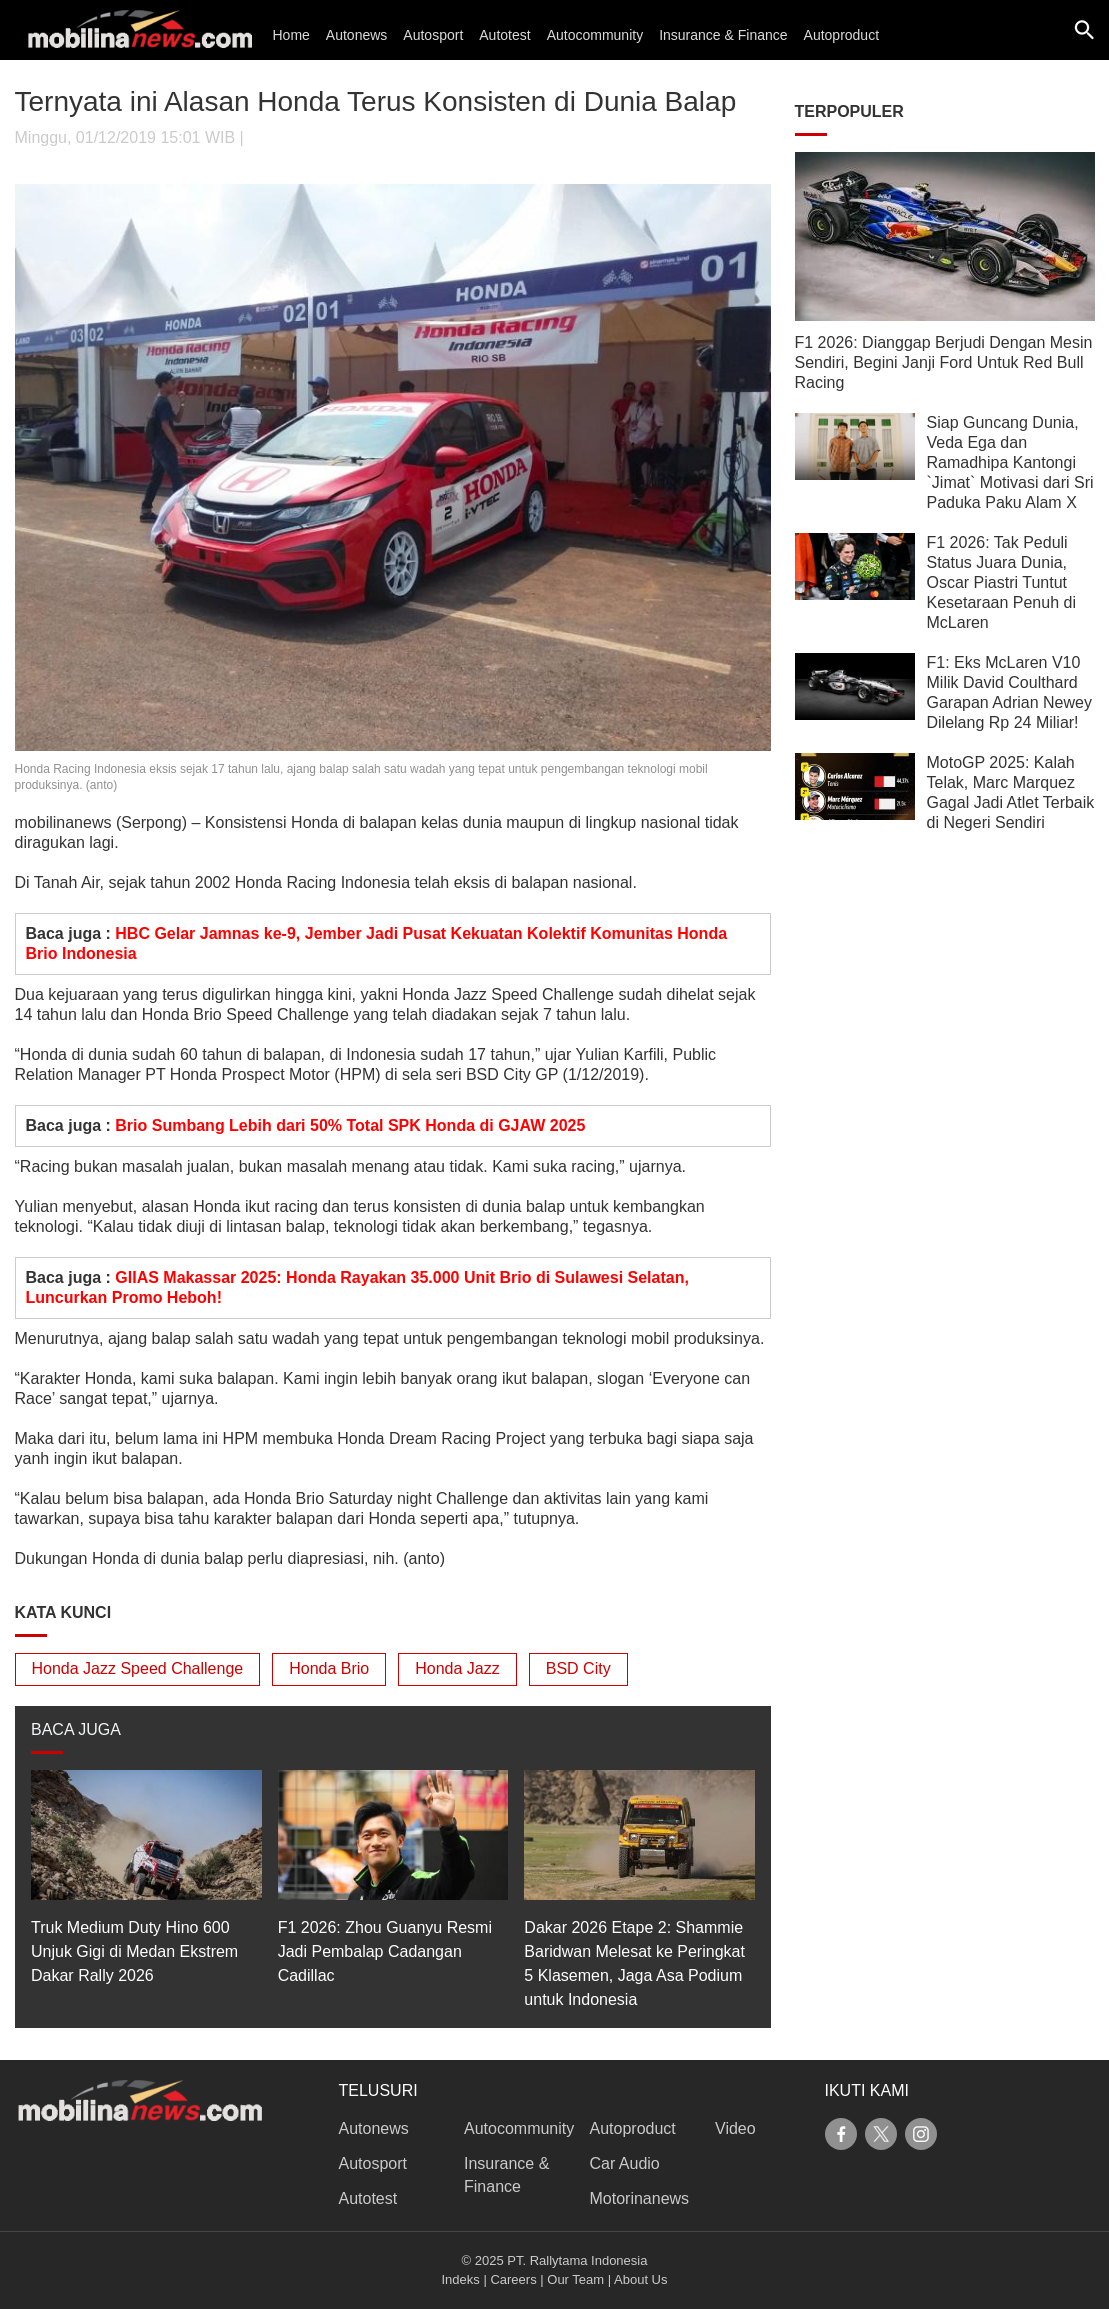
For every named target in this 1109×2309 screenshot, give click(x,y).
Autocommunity (595, 35)
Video (735, 2128)
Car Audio (625, 2163)
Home (291, 35)
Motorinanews (640, 2198)
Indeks (461, 2279)
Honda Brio (329, 1668)
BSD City (578, 1668)
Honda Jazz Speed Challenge (138, 1668)
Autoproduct (842, 35)
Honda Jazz (457, 1668)
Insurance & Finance (723, 35)
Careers (513, 2279)
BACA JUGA (76, 1729)
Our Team (575, 2279)
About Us (640, 2279)
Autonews (356, 35)
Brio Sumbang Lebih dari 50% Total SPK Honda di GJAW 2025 (350, 1125)
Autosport (433, 35)
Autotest (504, 35)
